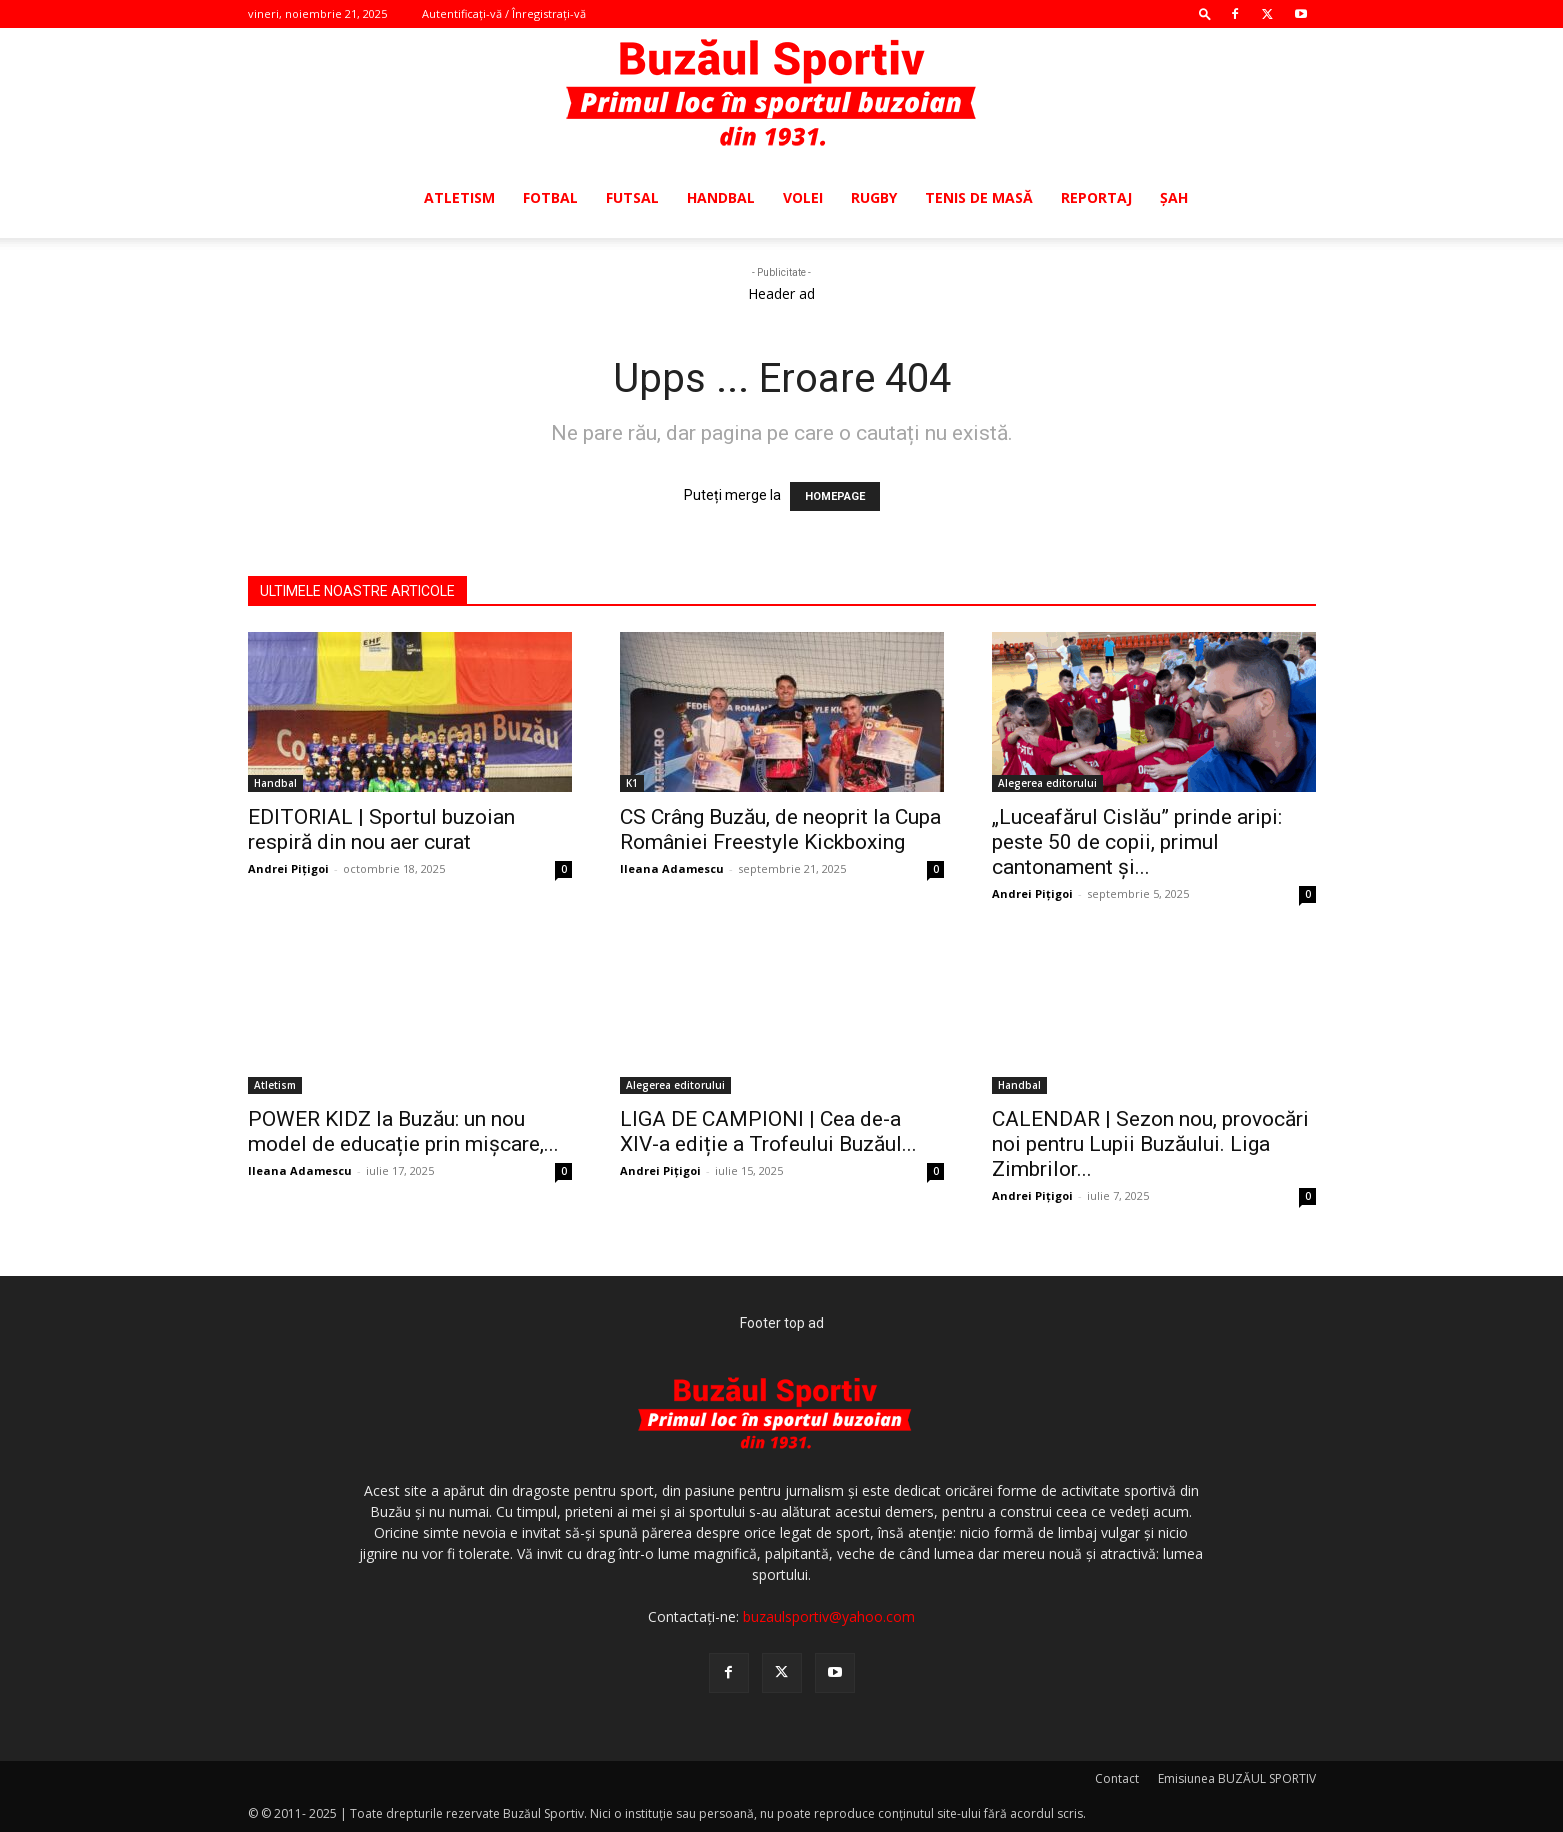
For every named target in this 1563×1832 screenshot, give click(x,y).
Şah (1174, 197)
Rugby (874, 197)
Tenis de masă (979, 197)
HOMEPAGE (835, 496)
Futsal (632, 197)
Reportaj (1096, 197)
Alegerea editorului (1047, 783)
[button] (1205, 13)
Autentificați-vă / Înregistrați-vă (504, 13)
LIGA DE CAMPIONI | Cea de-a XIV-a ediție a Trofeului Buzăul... (768, 1131)
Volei (803, 197)
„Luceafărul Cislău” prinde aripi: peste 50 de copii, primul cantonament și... (1137, 842)
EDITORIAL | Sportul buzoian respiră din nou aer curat (381, 829)
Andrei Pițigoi (288, 868)
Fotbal (550, 197)
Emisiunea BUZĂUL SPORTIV (1237, 1778)
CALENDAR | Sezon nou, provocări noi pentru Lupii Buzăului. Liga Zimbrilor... (1150, 1144)
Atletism (459, 197)
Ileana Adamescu (672, 868)
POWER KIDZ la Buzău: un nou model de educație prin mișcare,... (403, 1131)
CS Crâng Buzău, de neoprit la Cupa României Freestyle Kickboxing (780, 829)
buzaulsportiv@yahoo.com (829, 1616)
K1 (632, 783)
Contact (1117, 1778)
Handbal (721, 197)
